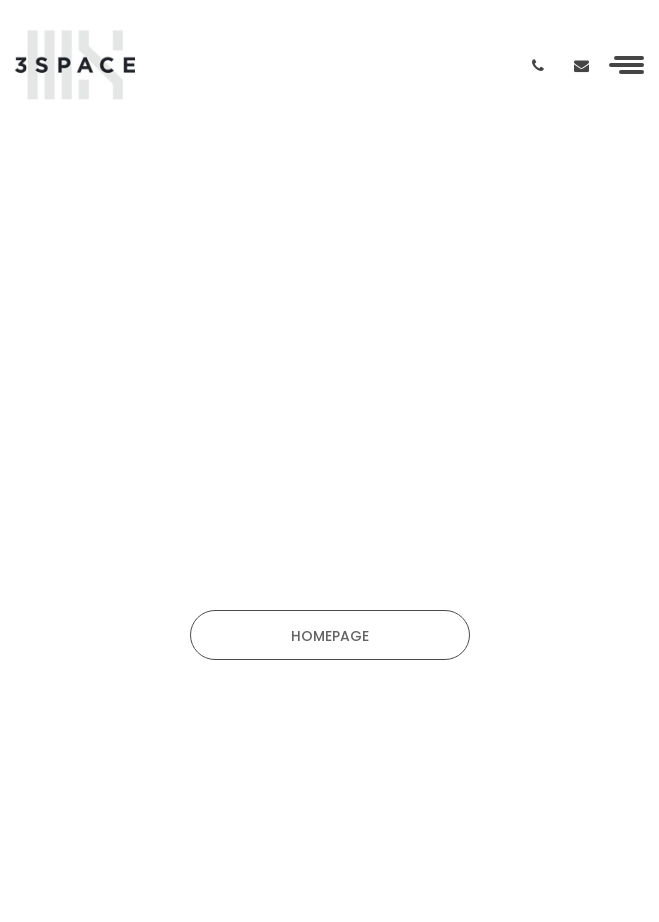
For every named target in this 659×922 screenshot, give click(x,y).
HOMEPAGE (330, 636)
